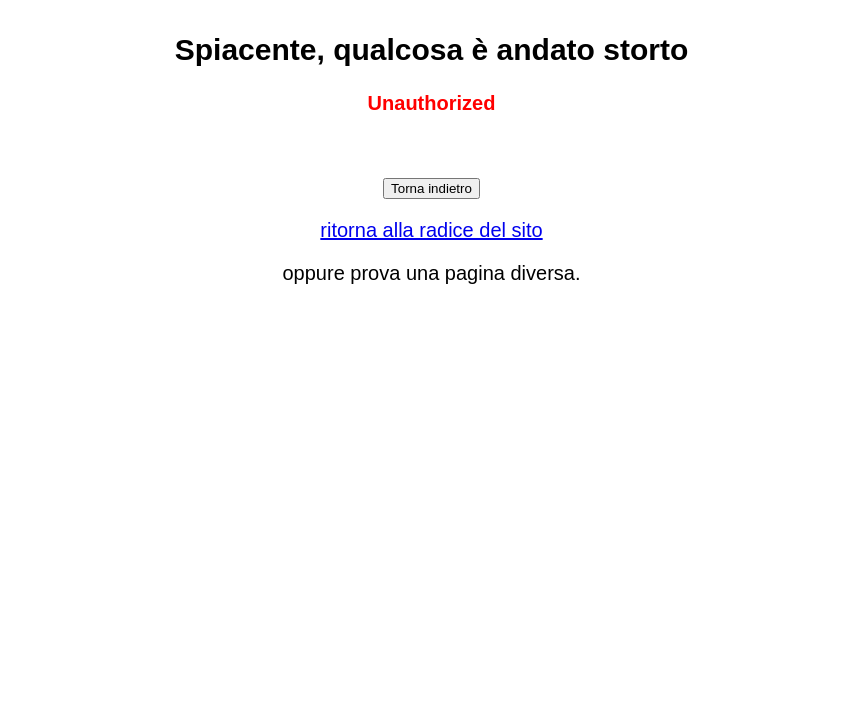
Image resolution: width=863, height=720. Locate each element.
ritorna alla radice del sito (431, 230)
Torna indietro (431, 188)
